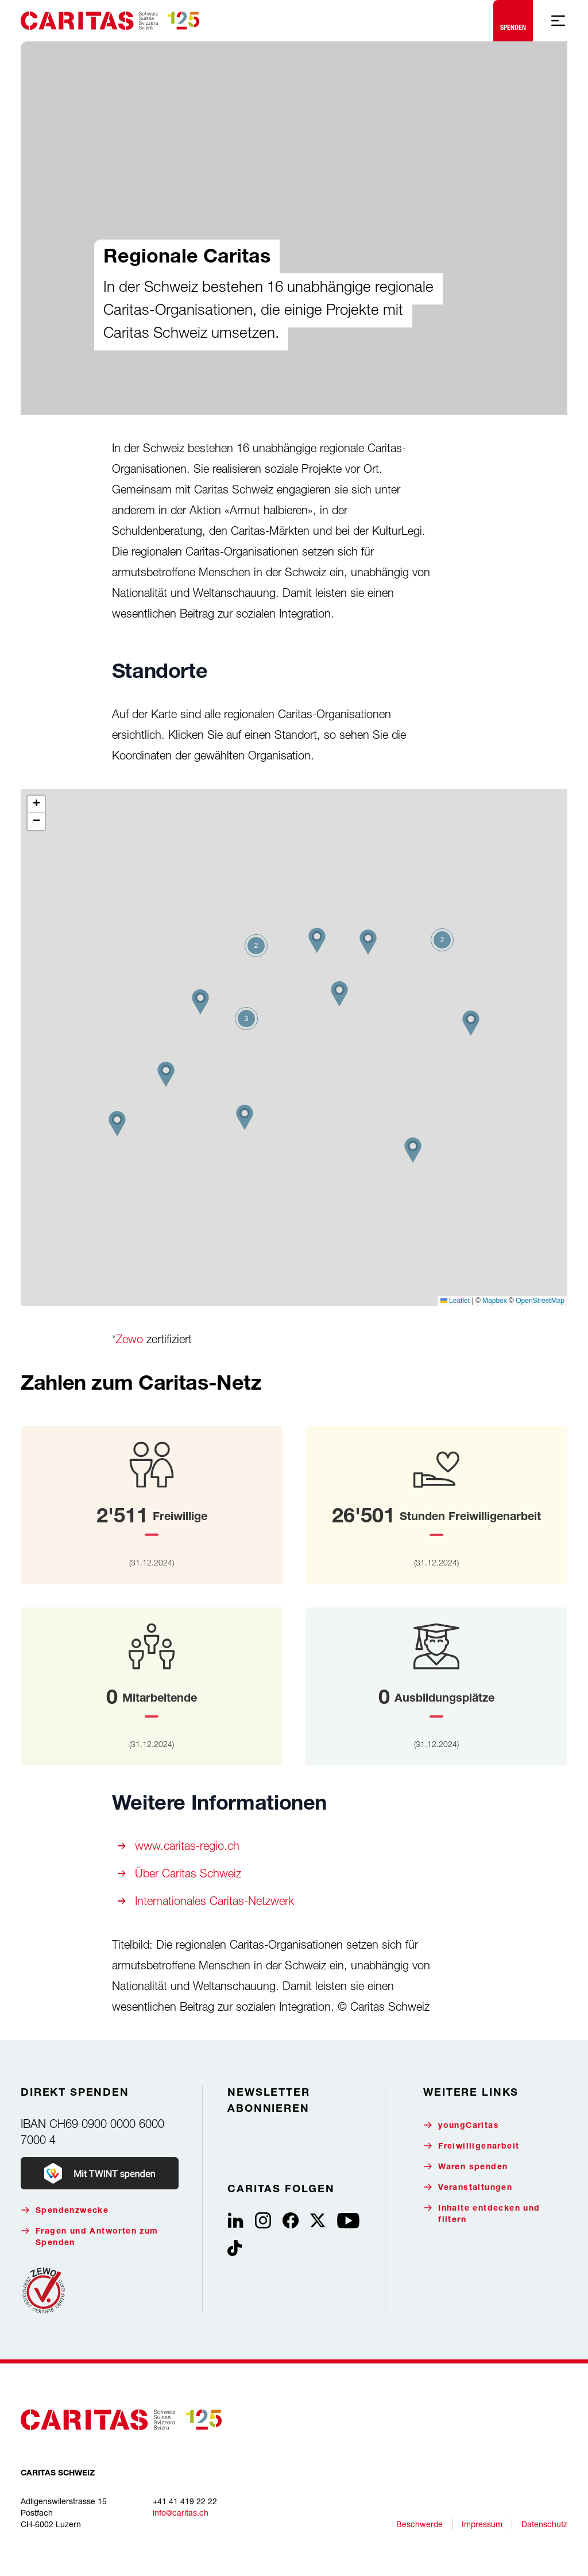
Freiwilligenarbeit (471, 2146)
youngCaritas (461, 2125)
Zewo (129, 1338)
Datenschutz (544, 2524)
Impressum (482, 2524)
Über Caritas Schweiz (188, 1873)
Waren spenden (465, 2167)
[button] (412, 1150)
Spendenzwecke (65, 2210)
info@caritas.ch (180, 2512)
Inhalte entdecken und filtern (481, 2213)
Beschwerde (419, 2524)
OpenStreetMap (540, 1301)
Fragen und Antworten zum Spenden (89, 2236)
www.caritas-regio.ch (187, 1845)
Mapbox (494, 1301)
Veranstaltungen (467, 2187)
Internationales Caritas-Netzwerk (214, 1900)
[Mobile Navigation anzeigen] (558, 21)
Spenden (513, 18)
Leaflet (455, 1301)
